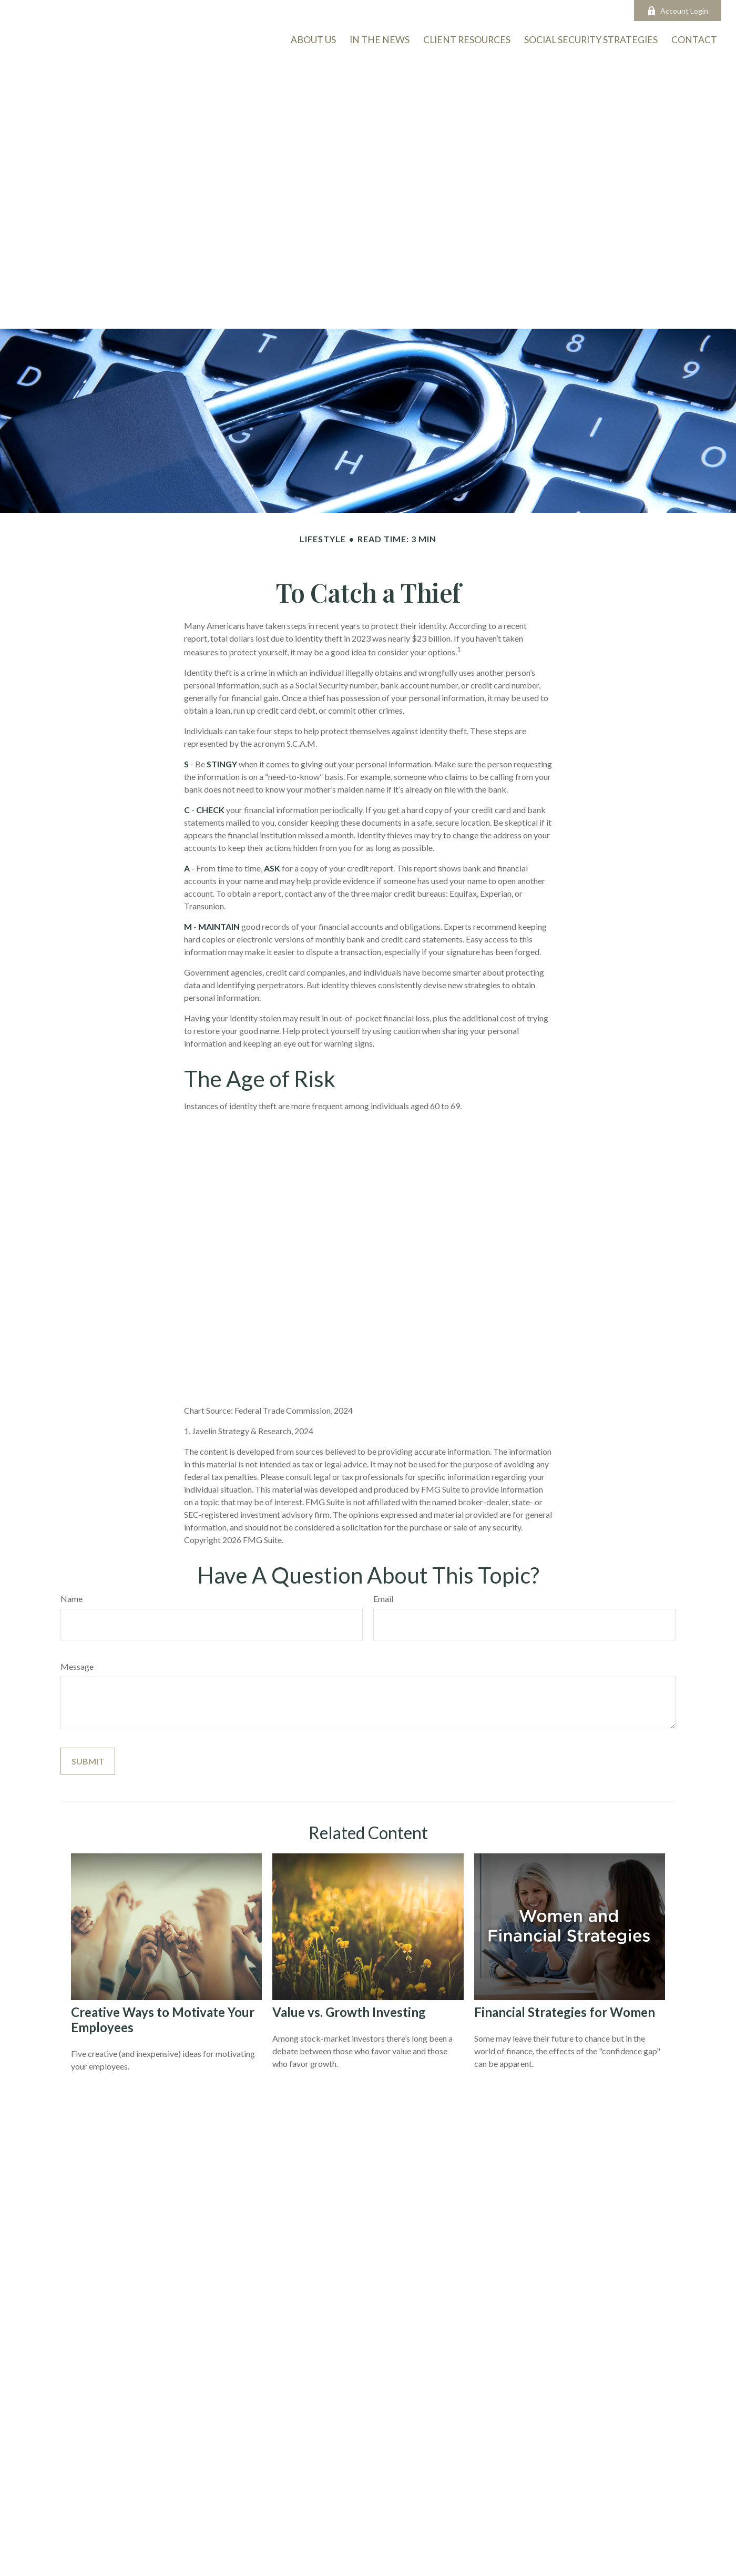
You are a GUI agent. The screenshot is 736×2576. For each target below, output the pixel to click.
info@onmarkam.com (319, 10)
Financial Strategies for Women (564, 2012)
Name (71, 1599)
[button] (694, 39)
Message (77, 1666)
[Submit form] (87, 1761)
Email (383, 1599)
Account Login (677, 10)
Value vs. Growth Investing (349, 2012)
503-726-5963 (236, 10)
